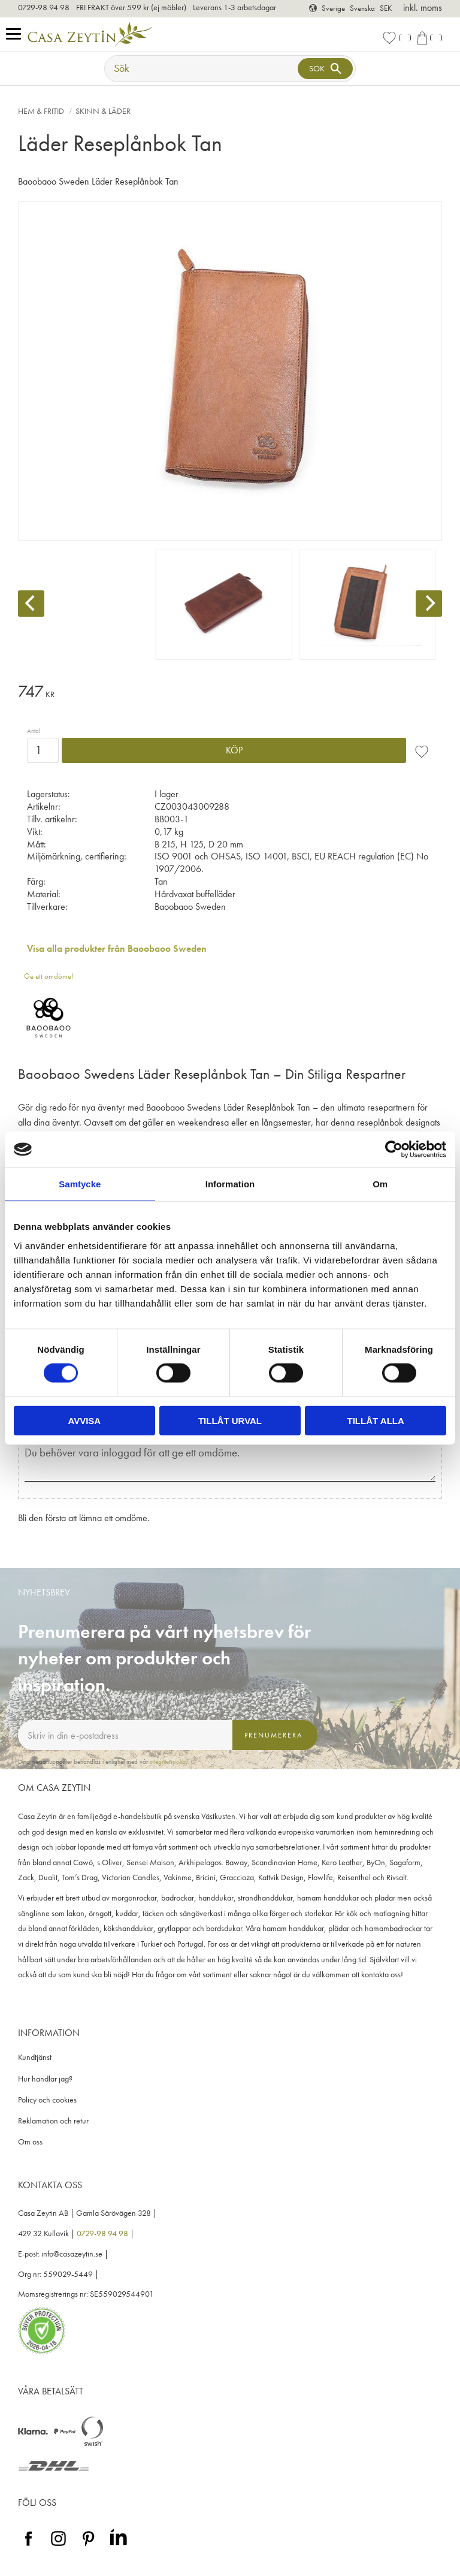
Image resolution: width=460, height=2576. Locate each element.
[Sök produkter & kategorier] (202, 68)
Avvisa (84, 1420)
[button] (16, 34)
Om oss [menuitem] (30, 2142)
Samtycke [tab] (80, 1184)
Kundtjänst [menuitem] (35, 2057)
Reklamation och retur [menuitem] (53, 2121)
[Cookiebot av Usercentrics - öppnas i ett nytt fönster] (393, 1150)
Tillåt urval (230, 1420)
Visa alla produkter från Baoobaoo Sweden (117, 948)
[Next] (429, 603)
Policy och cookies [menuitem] (47, 2100)
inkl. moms (422, 7)
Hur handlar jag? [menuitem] (45, 2079)
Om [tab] (380, 1184)
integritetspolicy (169, 1761)
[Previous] (31, 603)
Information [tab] (230, 1184)
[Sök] (325, 68)
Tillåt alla (375, 1420)
